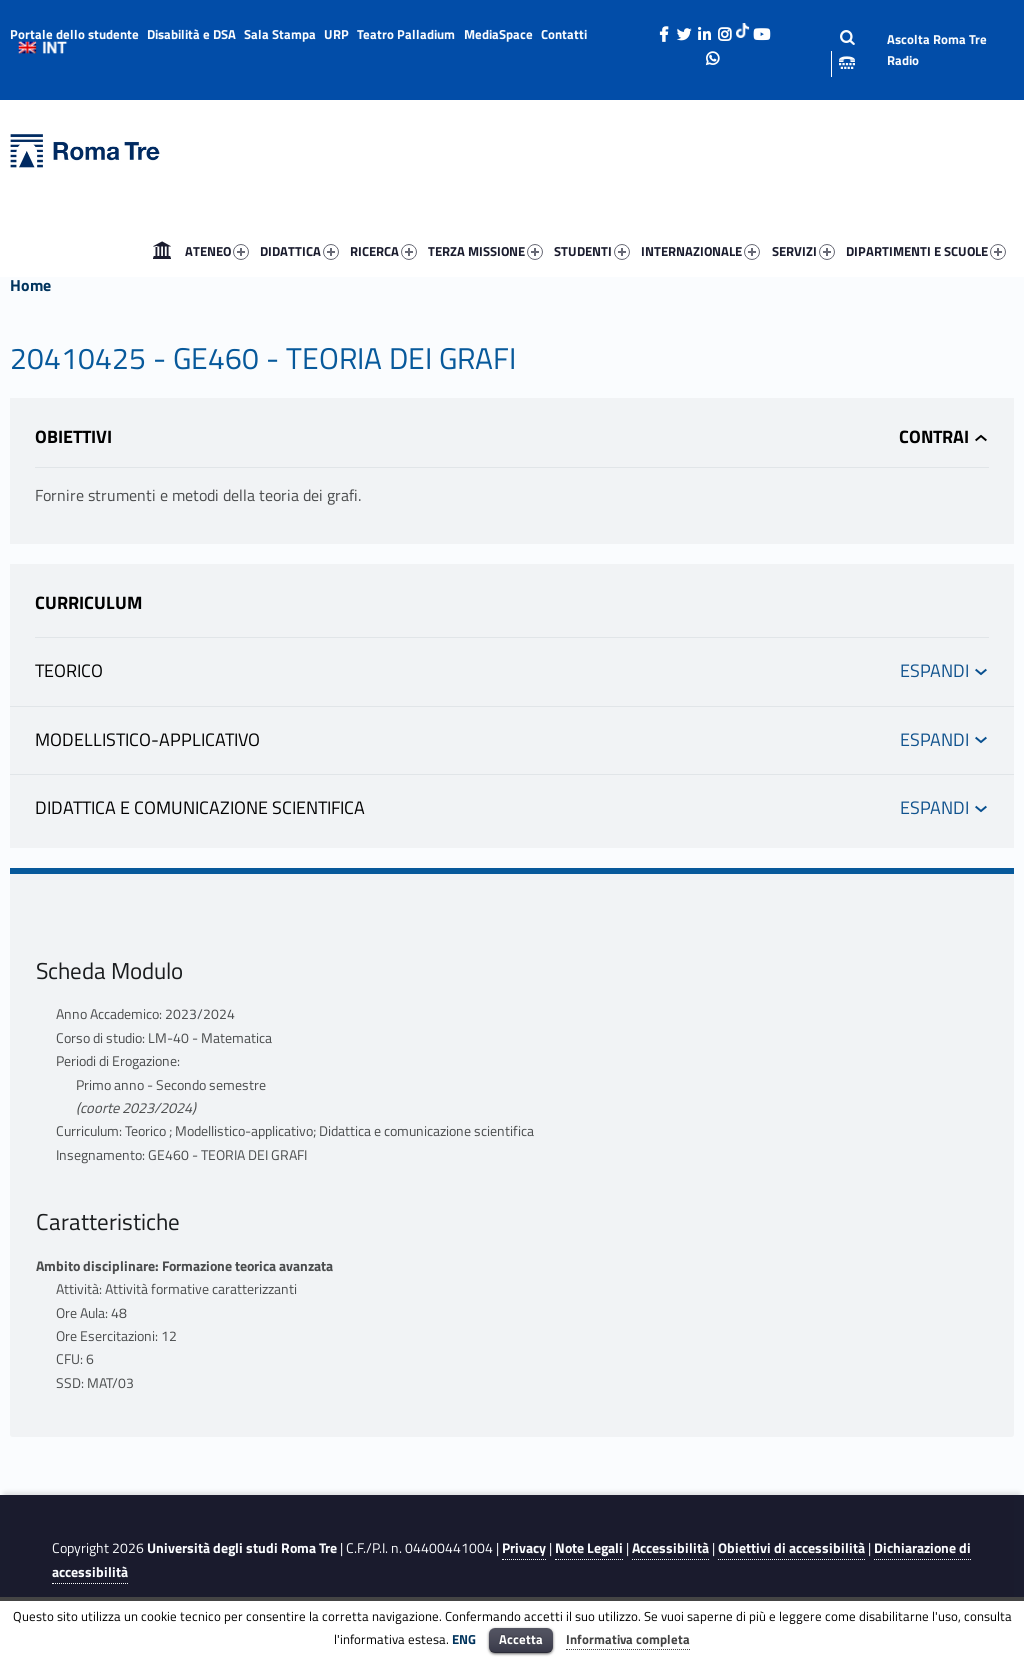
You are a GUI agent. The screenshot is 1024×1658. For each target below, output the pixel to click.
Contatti (564, 34)
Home (162, 251)
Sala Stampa (280, 34)
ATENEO (217, 251)
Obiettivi (73, 436)
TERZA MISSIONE (485, 251)
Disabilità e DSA (191, 34)
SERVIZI (803, 251)
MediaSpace (498, 34)
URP (336, 34)
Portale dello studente (74, 34)
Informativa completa (628, 1639)
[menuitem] (162, 251)
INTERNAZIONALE (700, 251)
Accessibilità (670, 1548)
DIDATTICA (299, 251)
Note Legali (589, 1548)
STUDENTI (592, 251)
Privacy (524, 1548)
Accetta (521, 1639)
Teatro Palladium (406, 34)
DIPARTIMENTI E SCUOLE (926, 251)
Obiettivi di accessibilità (791, 1548)
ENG (464, 1639)
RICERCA (383, 251)
